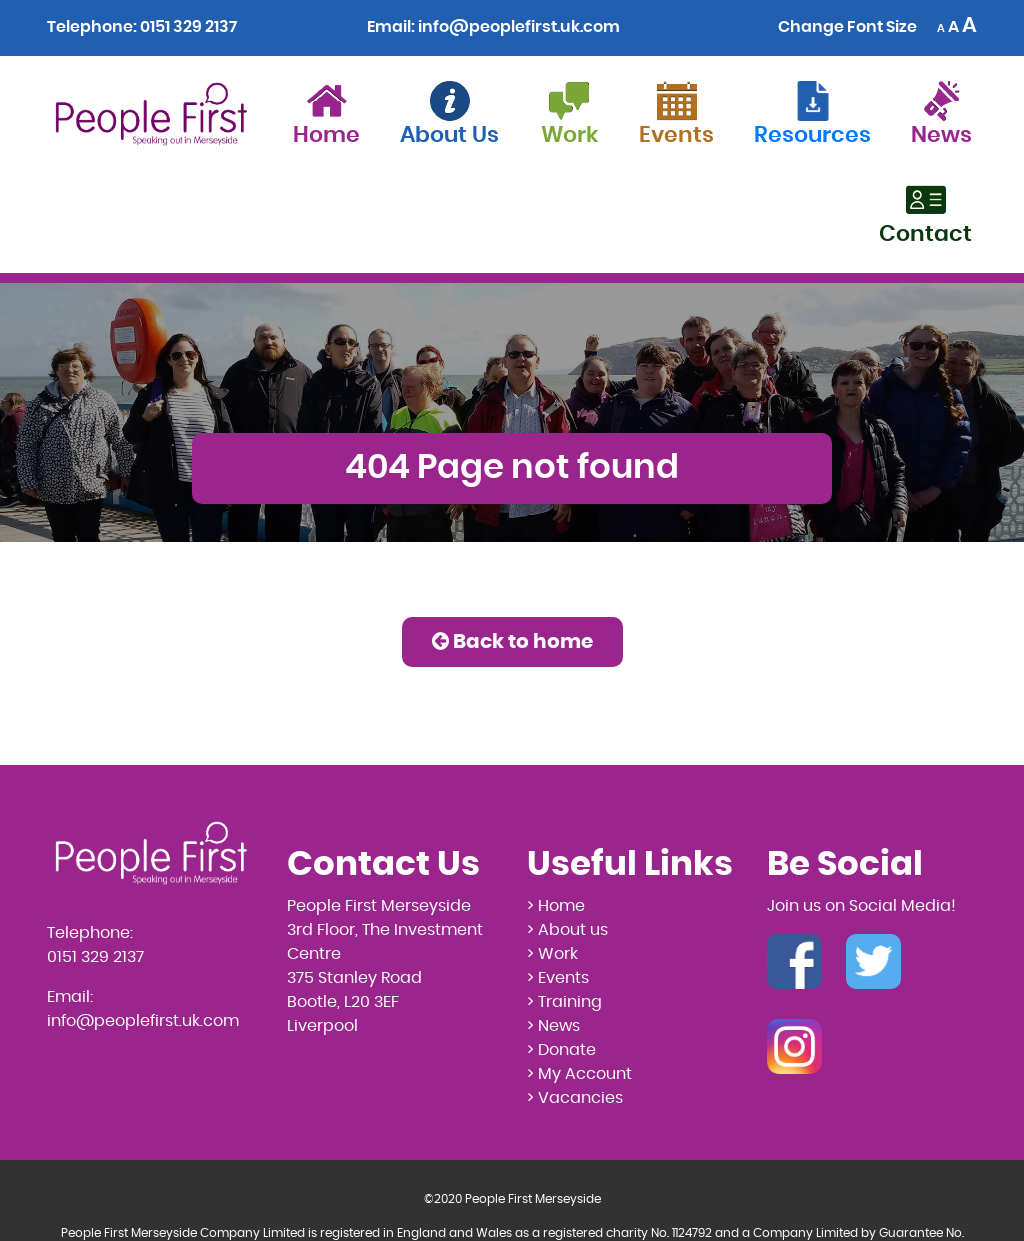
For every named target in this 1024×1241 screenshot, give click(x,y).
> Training (564, 1002)
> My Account (579, 1074)
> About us (567, 930)
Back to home (512, 641)
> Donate (561, 1050)
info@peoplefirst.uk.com (519, 27)
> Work (552, 954)
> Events (558, 978)
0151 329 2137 (188, 27)
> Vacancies (575, 1098)
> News (553, 1026)
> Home (556, 906)
